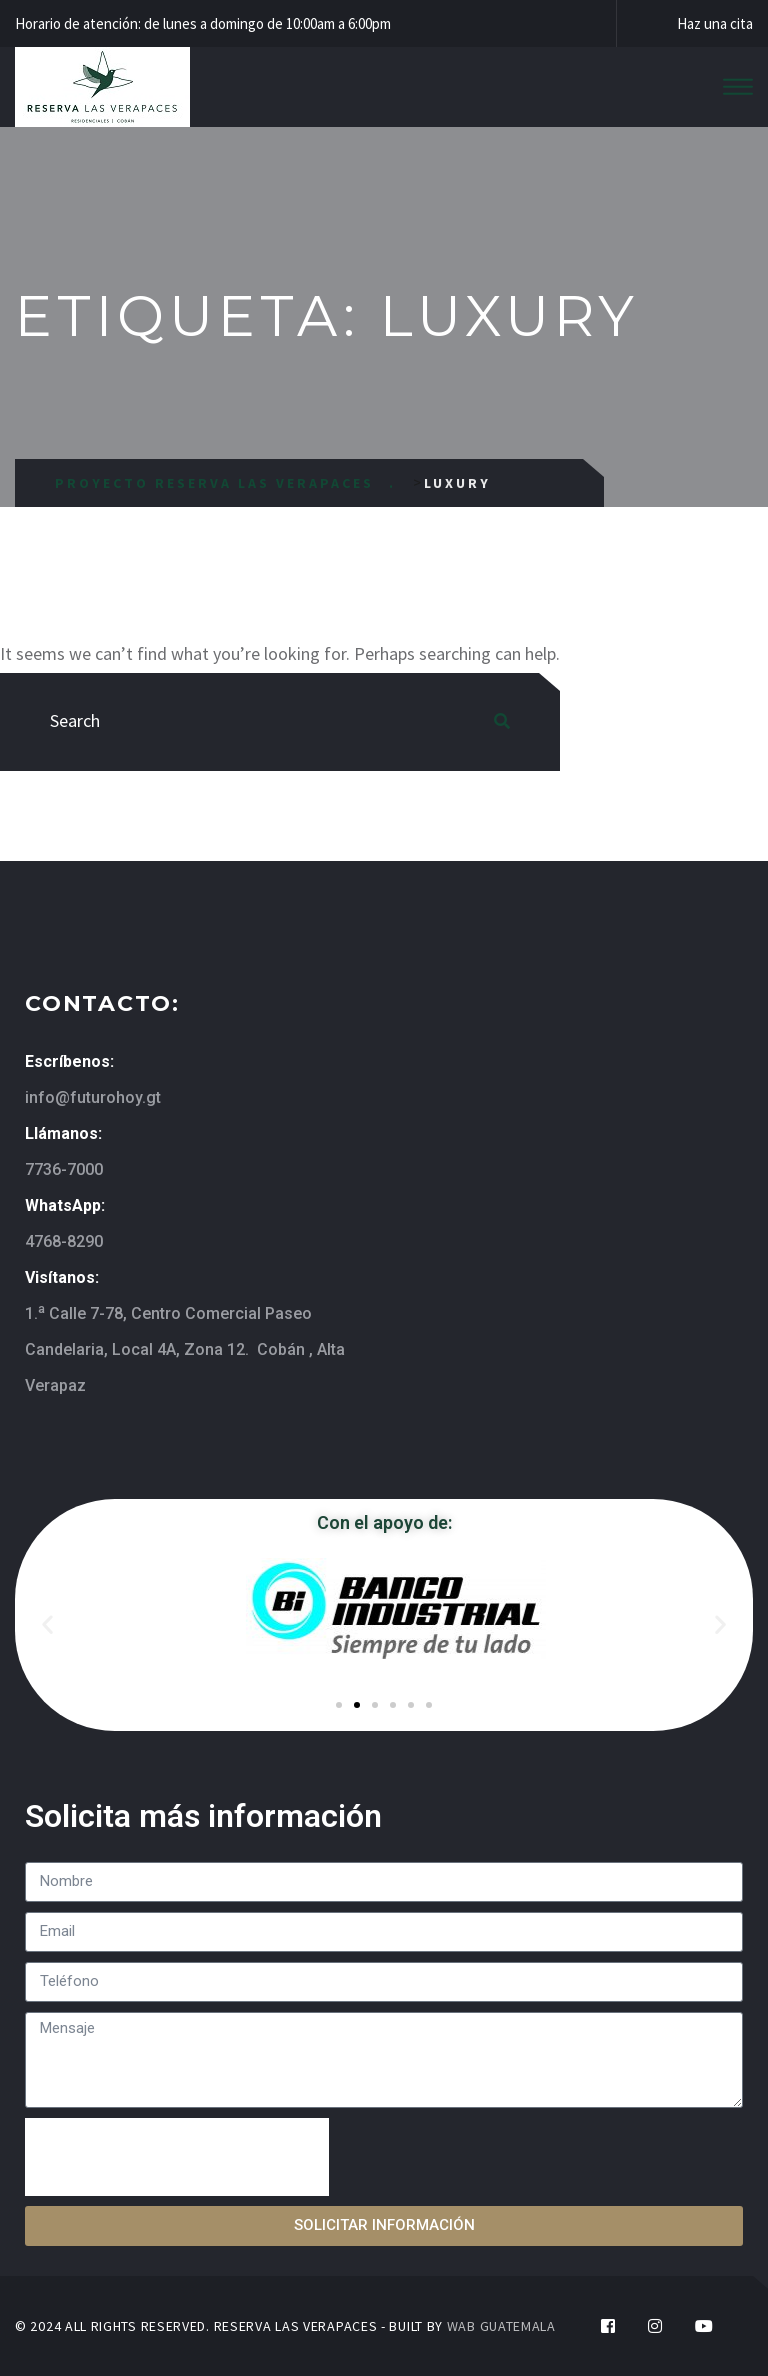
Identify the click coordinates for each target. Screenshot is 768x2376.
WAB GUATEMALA (501, 2326)
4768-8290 (64, 1241)
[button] (47, 1624)
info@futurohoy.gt (93, 1097)
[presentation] (177, 2157)
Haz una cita (715, 23)
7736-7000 (64, 1169)
